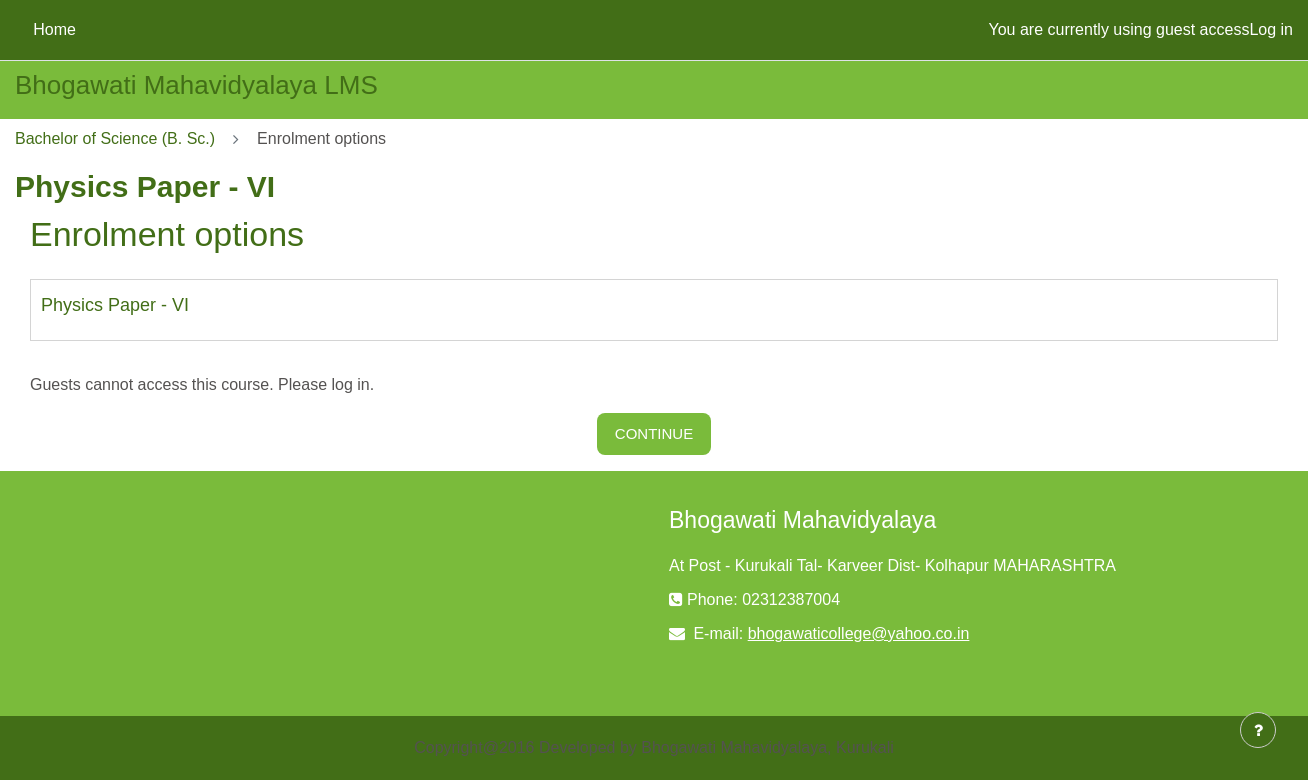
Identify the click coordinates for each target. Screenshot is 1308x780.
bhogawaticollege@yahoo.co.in (859, 633)
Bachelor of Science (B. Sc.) (115, 138)
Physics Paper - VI (115, 305)
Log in (1271, 29)
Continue (654, 433)
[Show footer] (1258, 730)
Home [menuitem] (54, 29)
